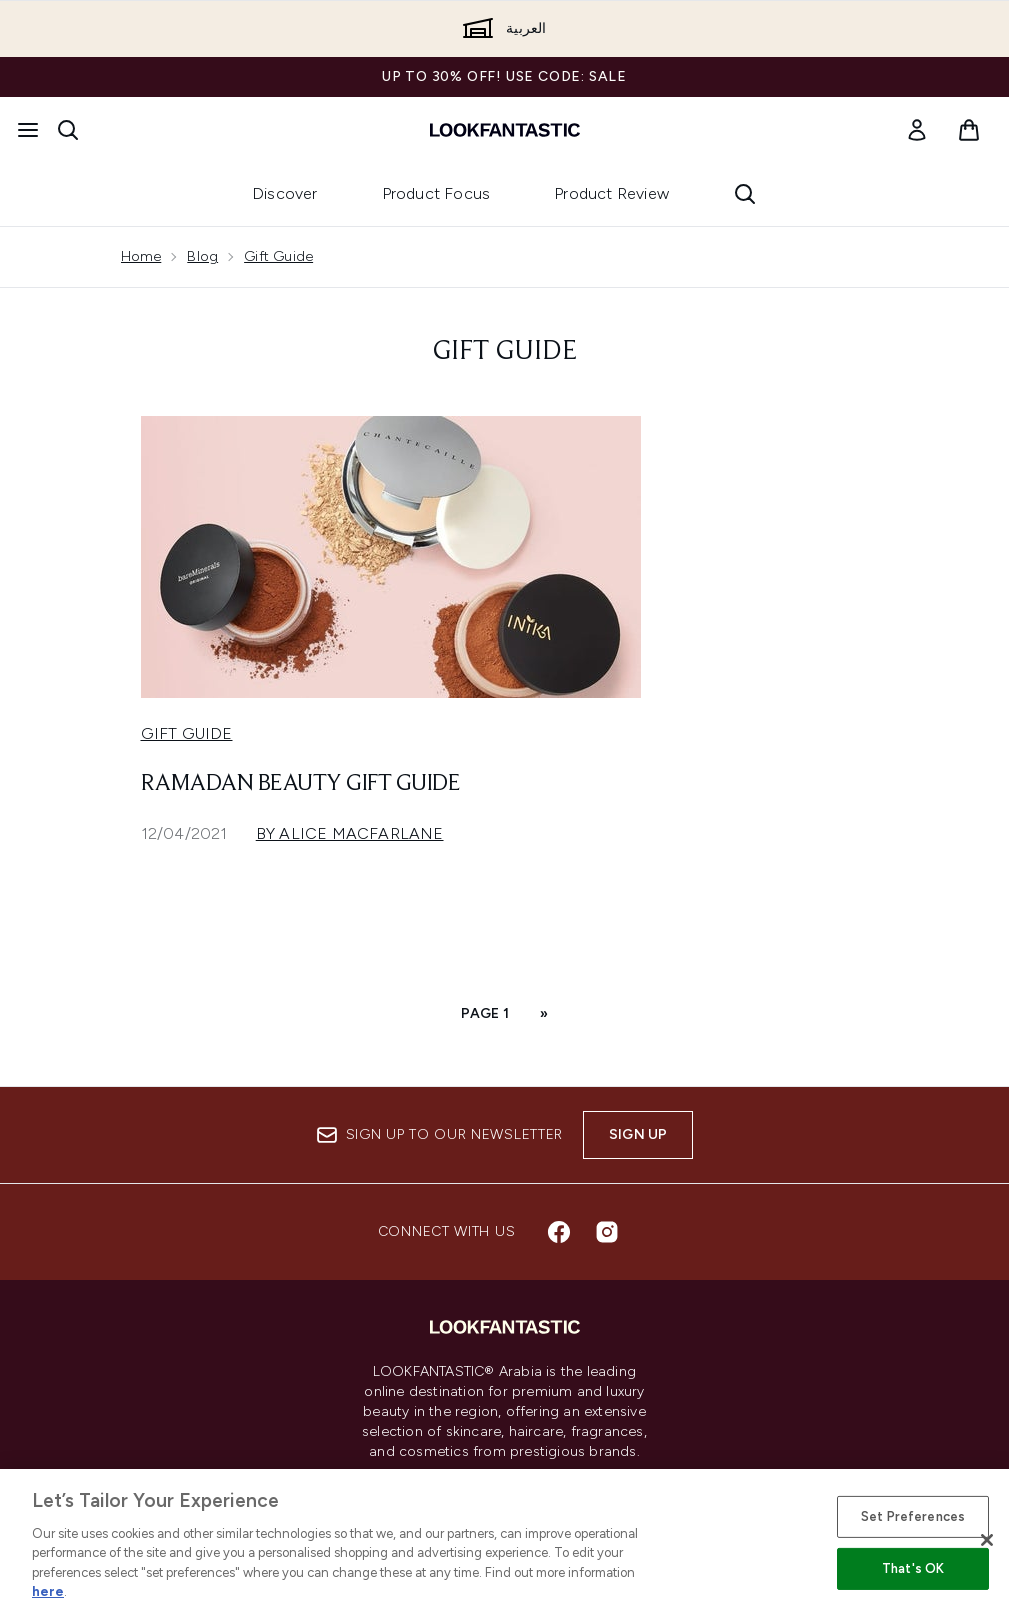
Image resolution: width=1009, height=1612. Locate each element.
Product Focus (436, 193)
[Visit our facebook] (559, 1232)
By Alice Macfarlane (350, 833)
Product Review (611, 193)
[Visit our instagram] (607, 1232)
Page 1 (485, 1013)
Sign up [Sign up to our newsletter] (638, 1134)
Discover (285, 193)
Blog (202, 256)
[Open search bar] (68, 130)
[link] (917, 130)
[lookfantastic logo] (505, 130)
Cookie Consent (504, 1489)
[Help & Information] (505, 1548)
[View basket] (969, 130)
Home (141, 256)
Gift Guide (278, 256)
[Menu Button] (28, 130)
